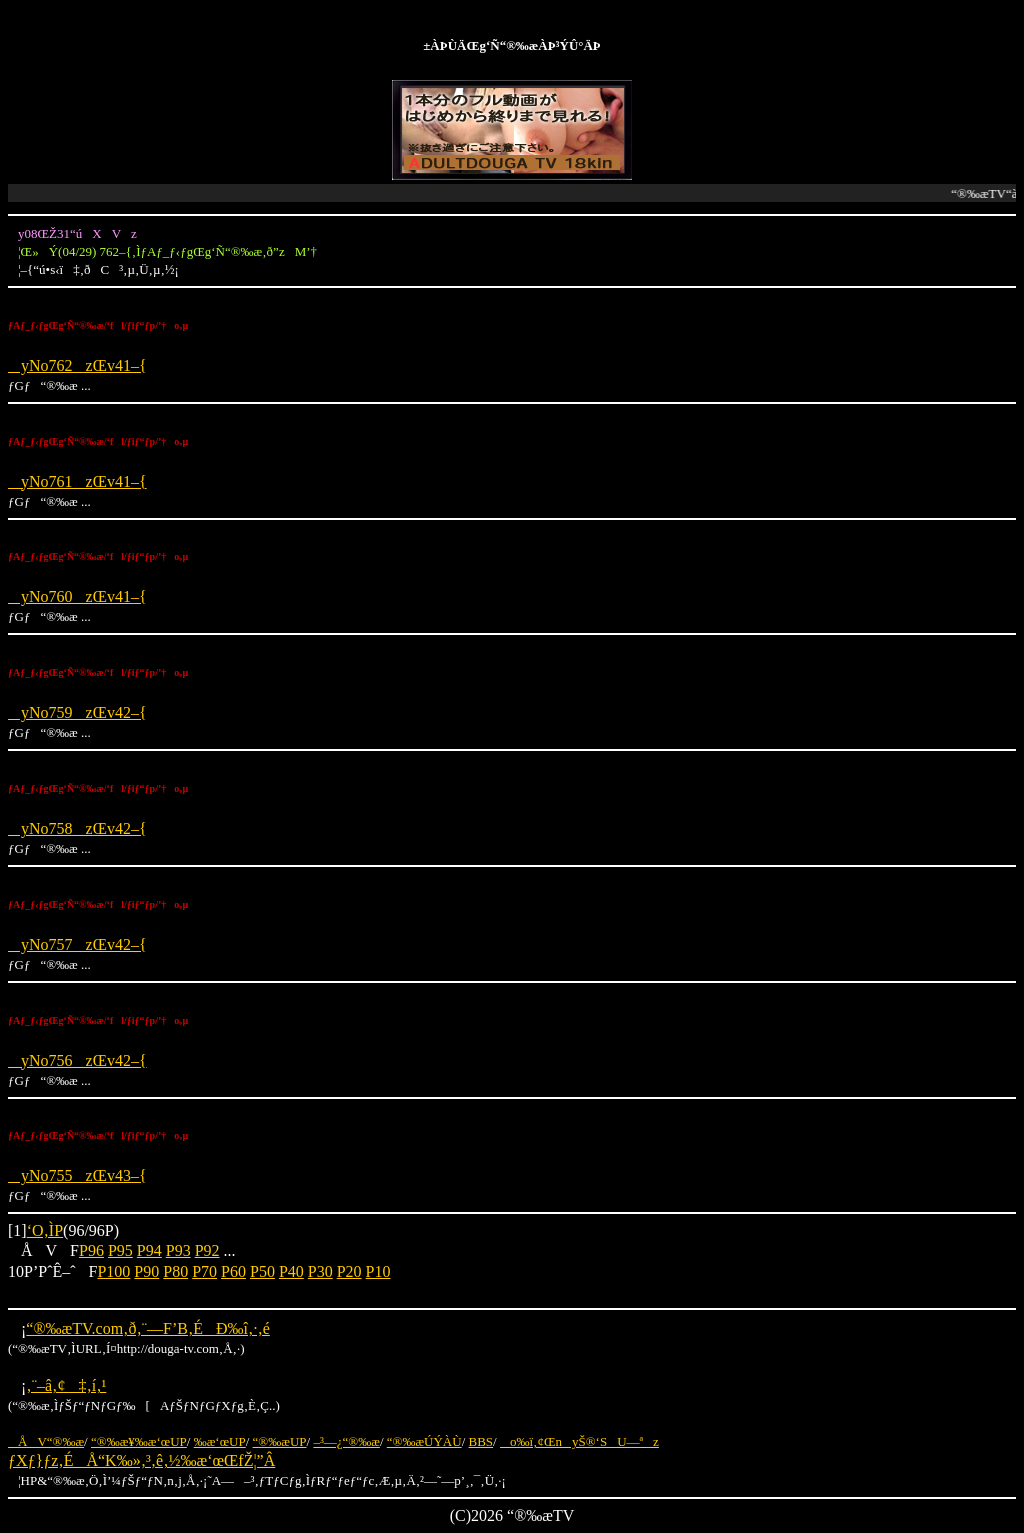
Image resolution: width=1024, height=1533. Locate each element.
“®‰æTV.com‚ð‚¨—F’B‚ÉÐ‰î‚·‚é (147, 1328)
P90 (146, 1271)
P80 (175, 1271)
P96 (91, 1250)
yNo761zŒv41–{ (77, 481)
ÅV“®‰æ (46, 1441)
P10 (378, 1271)
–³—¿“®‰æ (346, 1441)
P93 (178, 1250)
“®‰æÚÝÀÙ (424, 1441)
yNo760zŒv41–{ (77, 596)
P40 (291, 1271)
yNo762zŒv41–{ (77, 365)
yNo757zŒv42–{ (77, 944)
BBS (481, 1441)
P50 (262, 1271)
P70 (204, 1271)
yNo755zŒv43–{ (77, 1175)
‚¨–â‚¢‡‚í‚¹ (66, 1385)
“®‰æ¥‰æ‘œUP (139, 1441)
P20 (349, 1271)
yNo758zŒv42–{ (77, 828)
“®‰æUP (280, 1441)
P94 (149, 1250)
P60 (233, 1271)
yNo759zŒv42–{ (77, 712)
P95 (120, 1250)
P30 (320, 1271)
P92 (207, 1250)
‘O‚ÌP (45, 1230)
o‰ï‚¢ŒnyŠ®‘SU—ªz (579, 1441)
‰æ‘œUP (220, 1441)
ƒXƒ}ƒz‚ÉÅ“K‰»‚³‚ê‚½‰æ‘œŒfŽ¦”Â (141, 1460)
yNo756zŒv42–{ (77, 1060)
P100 (113, 1271)
